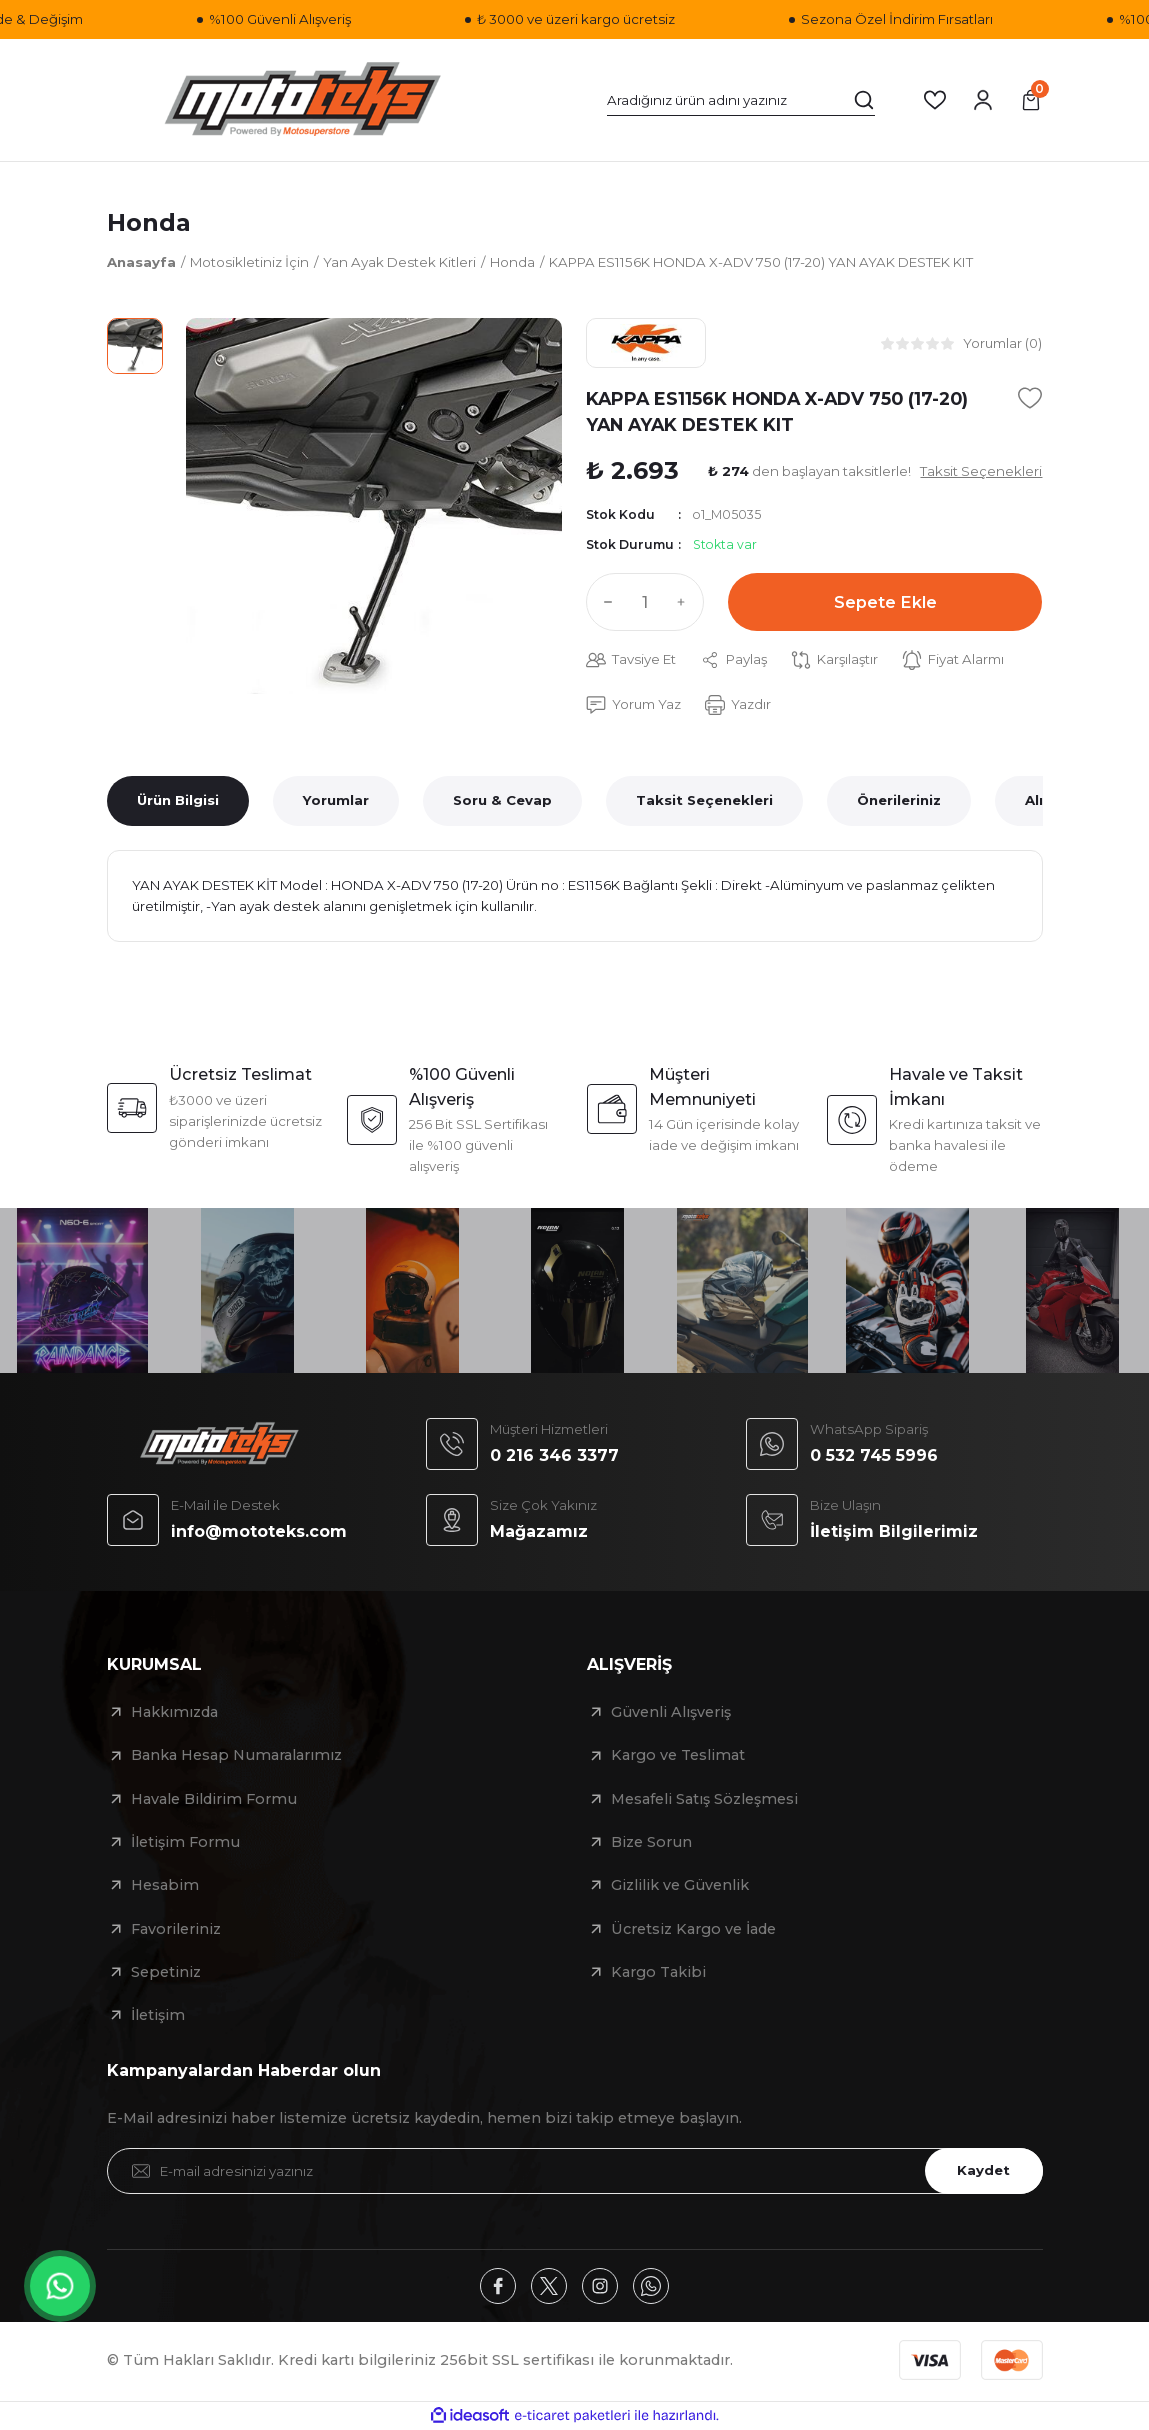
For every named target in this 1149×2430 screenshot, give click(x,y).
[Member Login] (983, 100)
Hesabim (165, 1885)
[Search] (741, 100)
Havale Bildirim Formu (214, 1799)
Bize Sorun (651, 1842)
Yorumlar (336, 800)
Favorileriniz (176, 1929)
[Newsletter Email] (575, 2171)
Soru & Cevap (502, 800)
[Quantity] (645, 602)
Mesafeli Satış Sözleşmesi (704, 1799)
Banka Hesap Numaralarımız (236, 1755)
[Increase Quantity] (686, 602)
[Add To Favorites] (1030, 398)
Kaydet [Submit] (983, 2170)
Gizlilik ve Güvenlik (680, 1885)
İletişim (158, 2015)
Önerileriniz (899, 800)
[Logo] (303, 100)
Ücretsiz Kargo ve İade (693, 1929)
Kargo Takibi (658, 1972)
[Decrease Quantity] (604, 602)
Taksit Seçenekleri (704, 800)
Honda (149, 222)
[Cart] (1031, 100)
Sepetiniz (166, 1972)
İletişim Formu (185, 1842)
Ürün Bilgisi (178, 800)
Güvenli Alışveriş (671, 1712)
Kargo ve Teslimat (678, 1755)
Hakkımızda (174, 1712)
